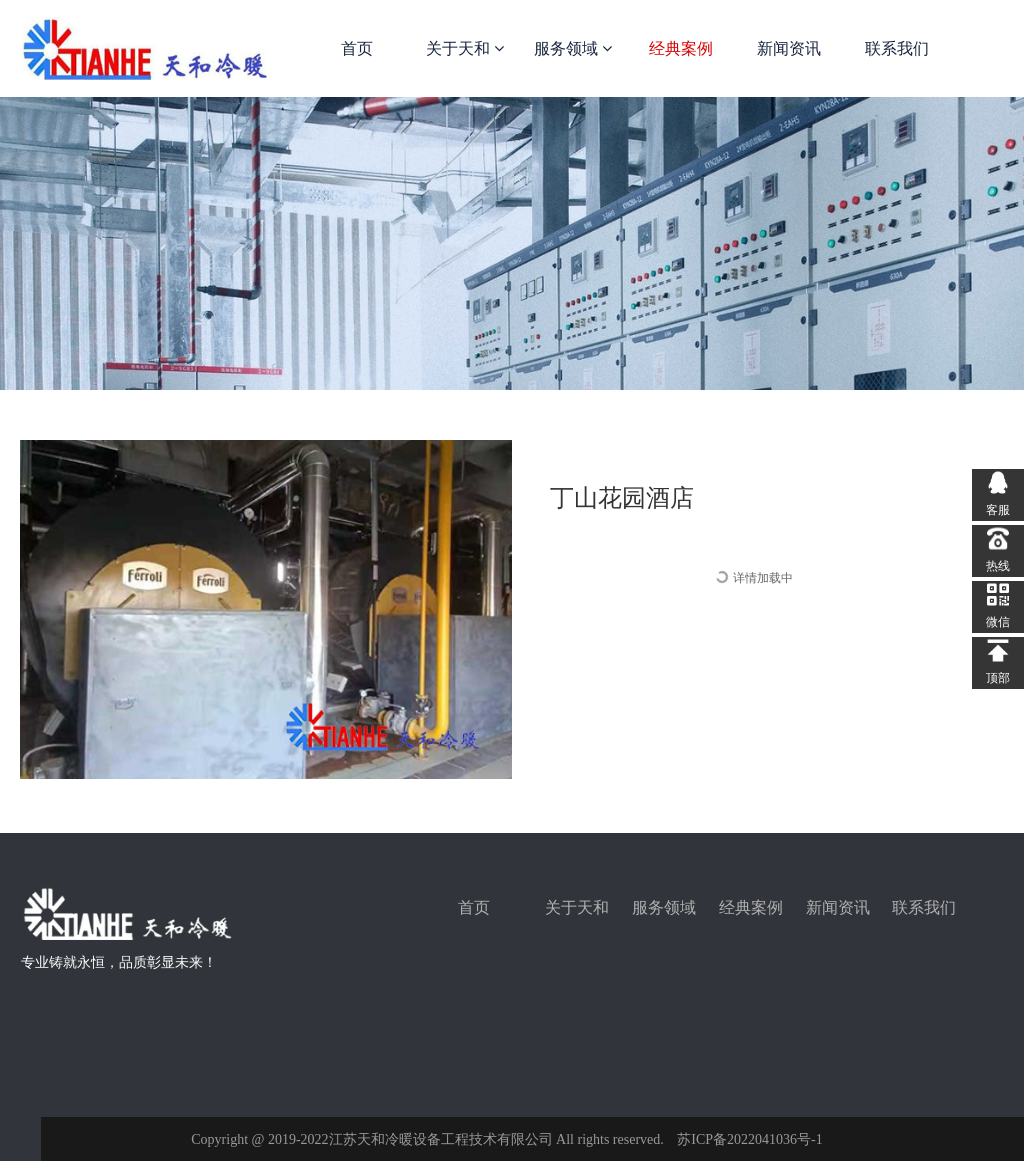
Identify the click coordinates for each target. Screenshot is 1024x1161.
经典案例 (681, 48)
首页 (357, 48)
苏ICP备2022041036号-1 (749, 1139)
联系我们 (897, 48)
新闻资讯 (789, 48)
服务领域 (573, 48)
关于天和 (465, 48)
